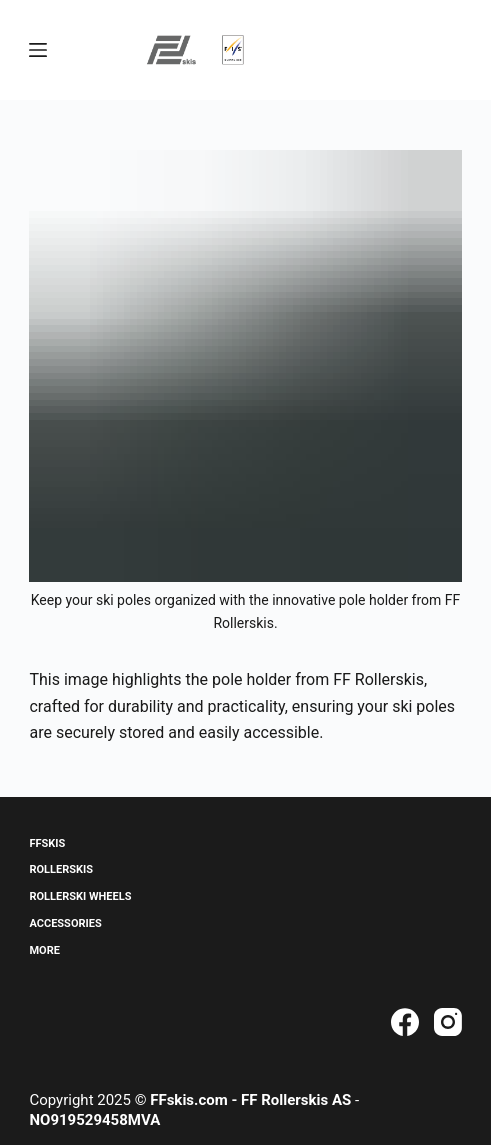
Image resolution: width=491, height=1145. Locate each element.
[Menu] (38, 50)
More (44, 950)
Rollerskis (61, 869)
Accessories (65, 923)
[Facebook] (405, 1022)
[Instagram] (448, 1022)
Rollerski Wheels (80, 896)
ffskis (47, 843)
